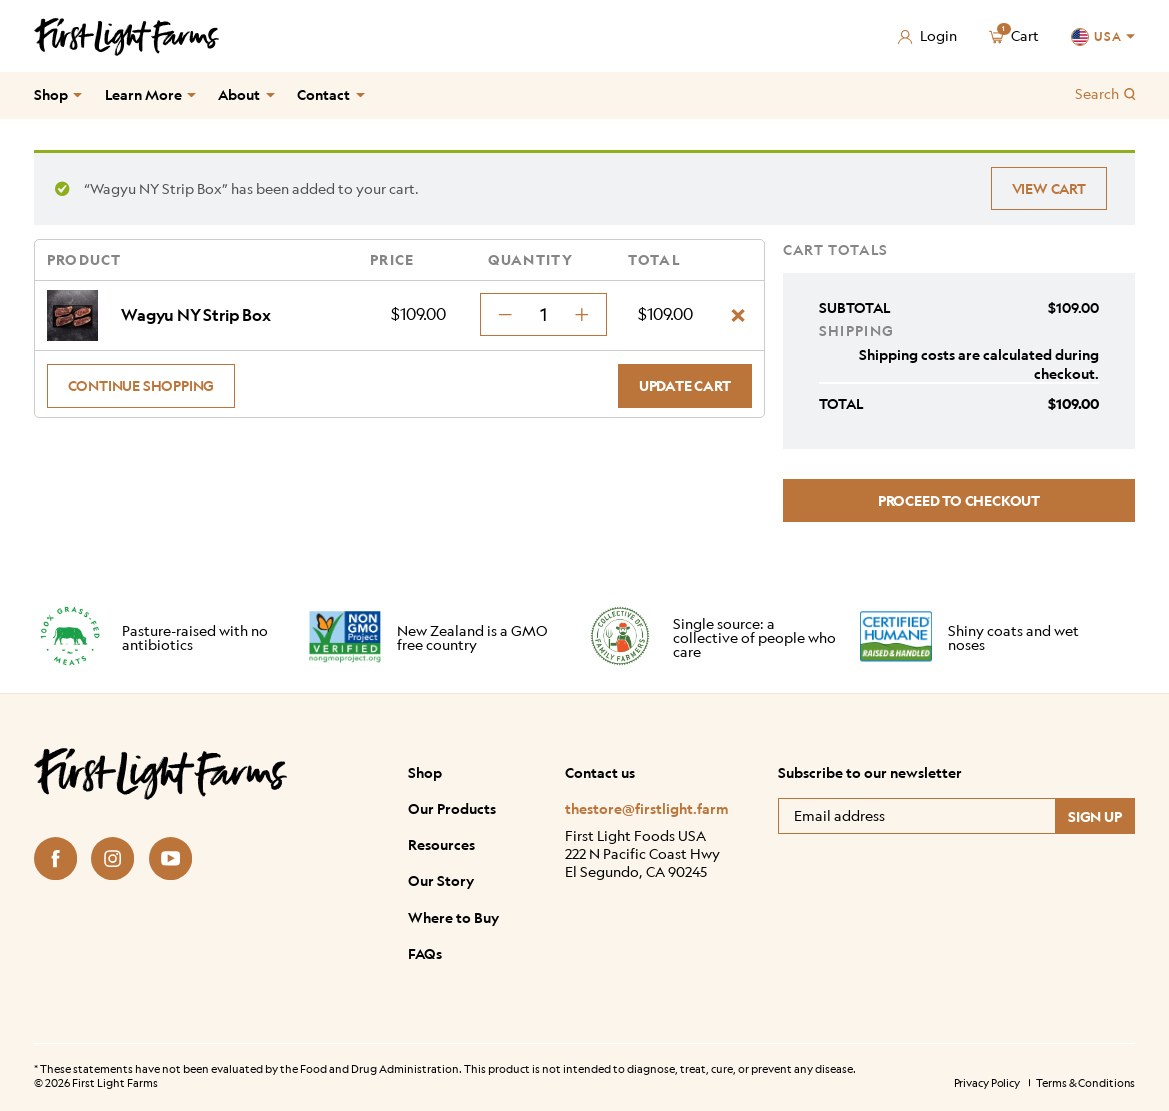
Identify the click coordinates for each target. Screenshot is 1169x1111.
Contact (323, 94)
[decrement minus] (505, 314)
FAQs (425, 953)
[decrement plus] (582, 314)
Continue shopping (141, 385)
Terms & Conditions (1085, 1083)
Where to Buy (453, 917)
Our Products (452, 808)
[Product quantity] (543, 314)
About (239, 94)
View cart (1049, 188)
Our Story (441, 880)
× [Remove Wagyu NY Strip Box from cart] (738, 315)
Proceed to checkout (959, 500)
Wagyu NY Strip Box (196, 315)
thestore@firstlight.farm (647, 808)
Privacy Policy (987, 1083)
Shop (51, 94)
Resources (441, 844)
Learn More (143, 94)
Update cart (685, 385)
